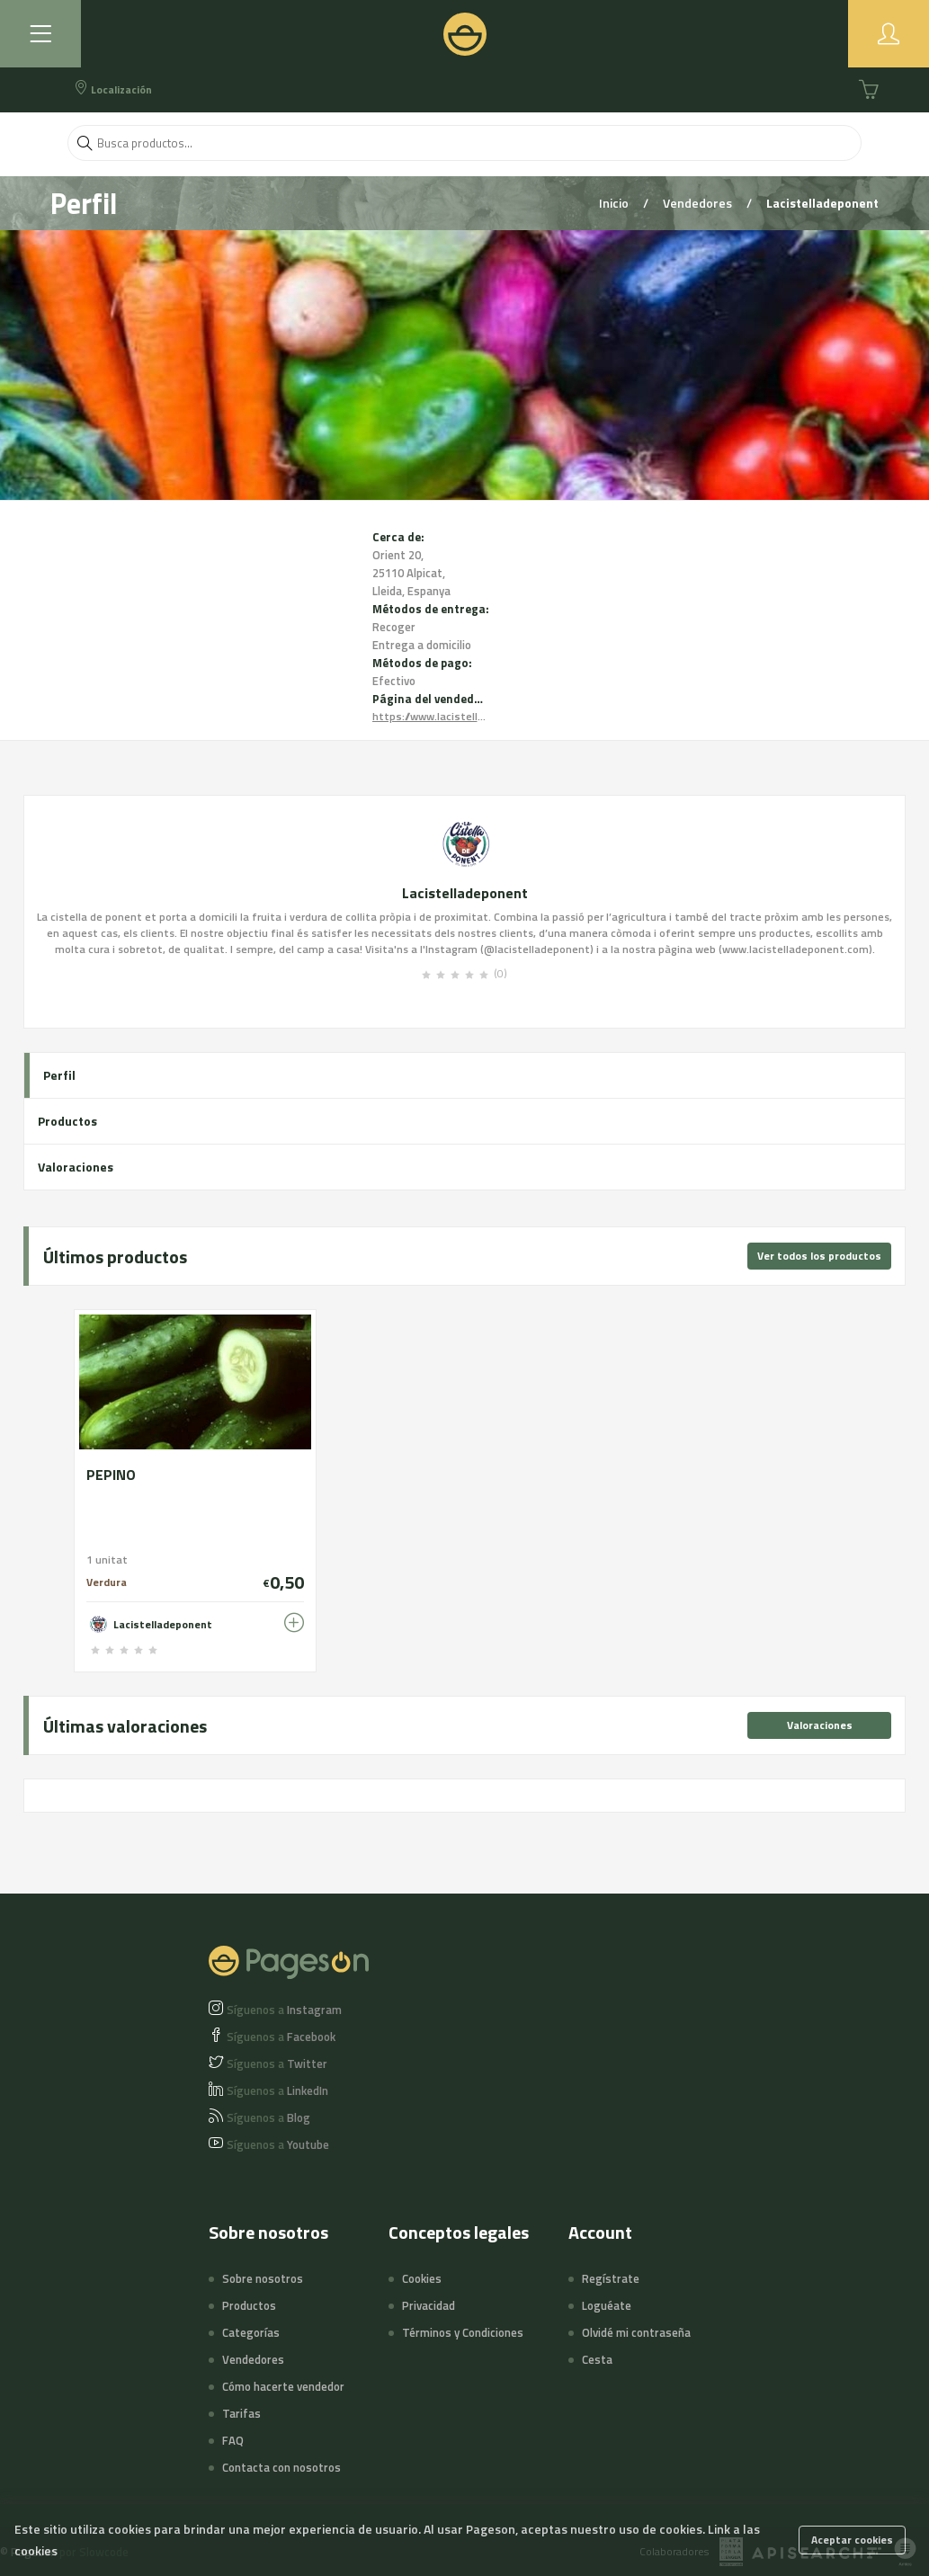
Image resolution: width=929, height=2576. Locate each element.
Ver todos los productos (819, 1255)
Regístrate (610, 2278)
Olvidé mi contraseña (636, 2332)
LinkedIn (277, 2090)
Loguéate (606, 2305)
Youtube (278, 2144)
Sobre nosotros (262, 2278)
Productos (67, 1120)
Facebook (281, 2037)
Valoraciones (75, 1166)
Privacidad (428, 2305)
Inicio (615, 202)
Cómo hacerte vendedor (283, 2386)
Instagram (284, 2010)
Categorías (251, 2332)
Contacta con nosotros (281, 2467)
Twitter (277, 2063)
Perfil (59, 1074)
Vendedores (699, 202)
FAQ (233, 2440)
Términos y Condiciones (462, 2332)
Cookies (422, 2278)
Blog (268, 2117)
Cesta (597, 2359)
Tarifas (241, 2413)
